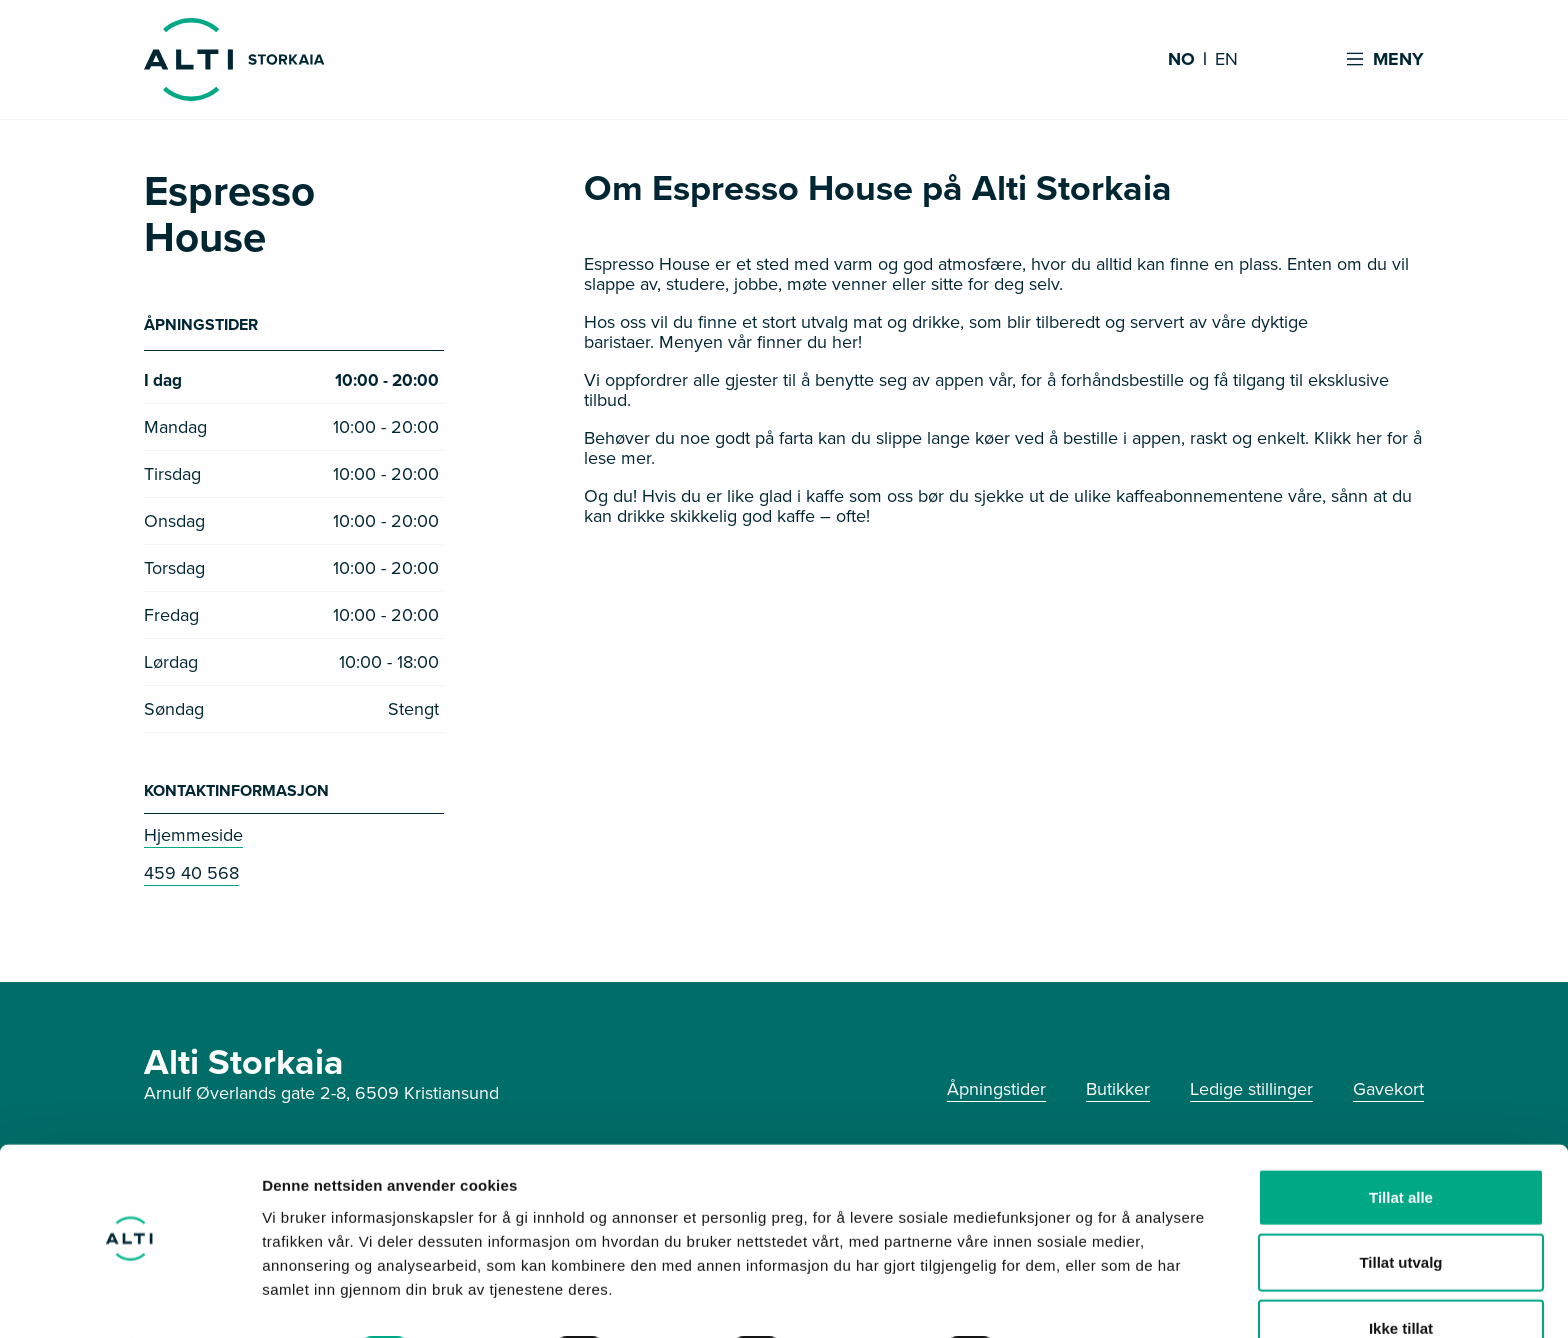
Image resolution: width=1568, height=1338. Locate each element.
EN (1226, 60)
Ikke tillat (1401, 1272)
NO (1181, 60)
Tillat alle (1401, 1141)
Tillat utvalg (1400, 1207)
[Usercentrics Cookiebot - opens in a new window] (129, 1299)
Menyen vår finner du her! (760, 342)
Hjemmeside (193, 837)
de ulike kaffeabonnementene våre (1185, 496)
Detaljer (1065, 1298)
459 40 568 (191, 875)
